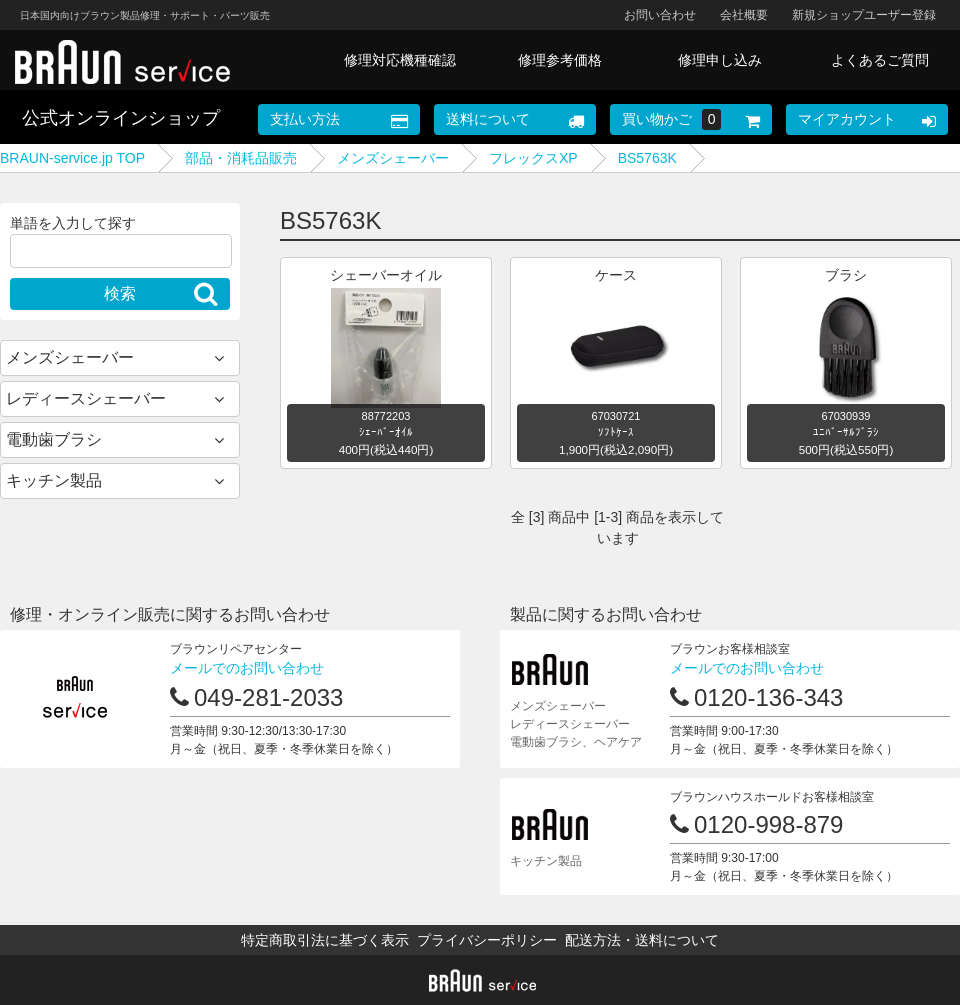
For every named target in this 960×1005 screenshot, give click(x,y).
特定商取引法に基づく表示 (325, 940)
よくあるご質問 (880, 60)
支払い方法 (305, 119)
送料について (488, 119)
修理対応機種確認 (400, 60)
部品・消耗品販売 (241, 158)
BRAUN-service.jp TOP (72, 158)
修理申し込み (720, 60)
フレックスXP (533, 158)
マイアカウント (847, 119)
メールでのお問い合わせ (247, 668)
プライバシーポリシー (487, 940)
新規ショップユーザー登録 (864, 15)
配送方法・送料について (642, 940)
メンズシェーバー (393, 158)
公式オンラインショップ (121, 118)
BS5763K (647, 158)
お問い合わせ (660, 15)
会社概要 (744, 15)
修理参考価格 (560, 60)
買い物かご (672, 119)
